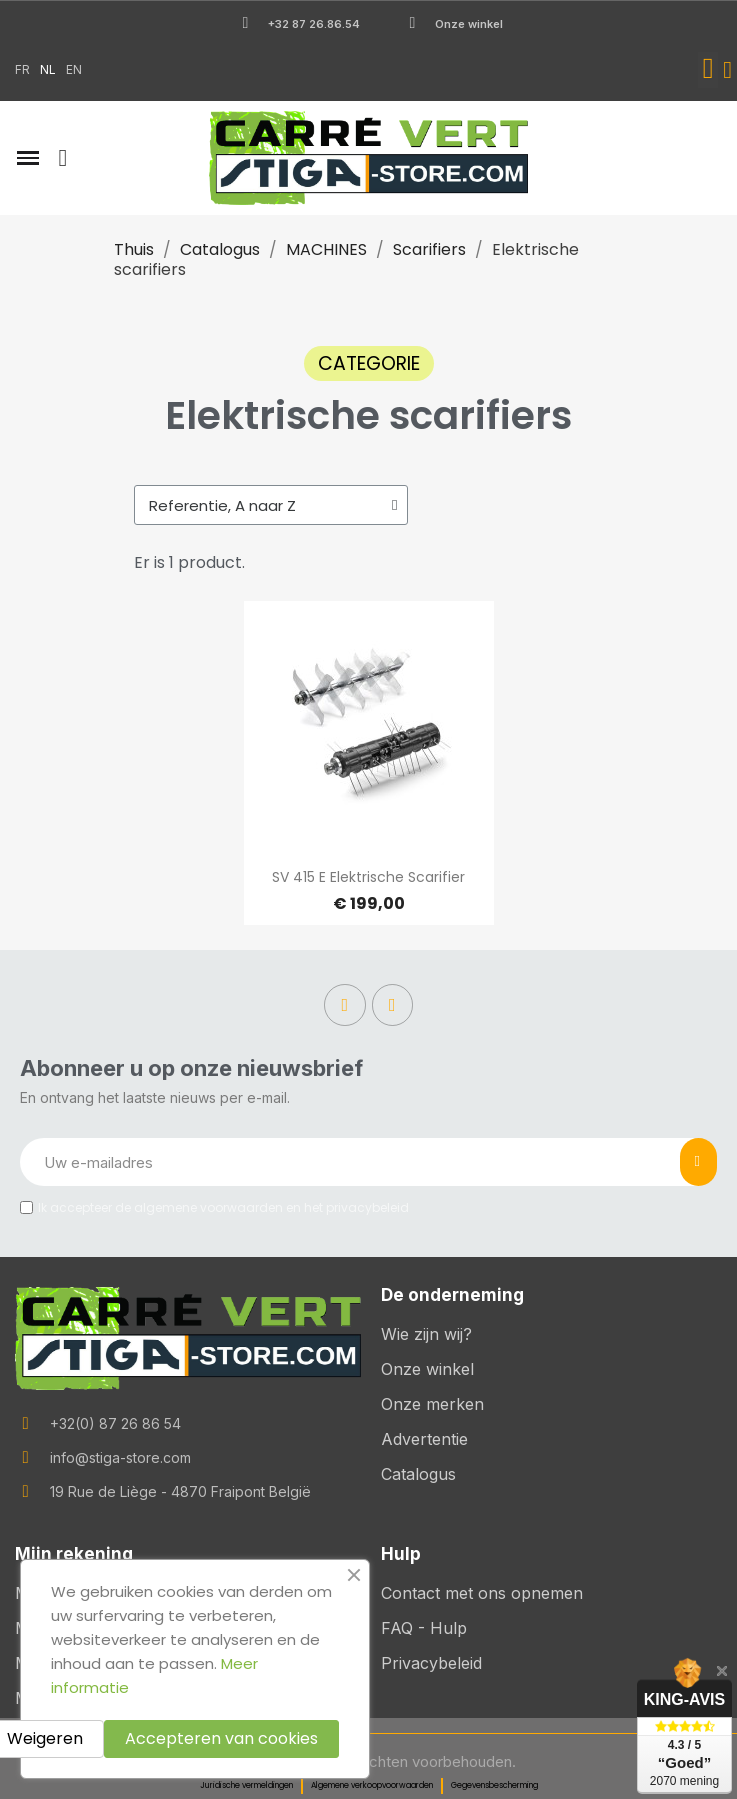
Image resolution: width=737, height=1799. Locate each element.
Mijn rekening (74, 1554)
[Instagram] (393, 1005)
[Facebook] (345, 1005)
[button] (708, 70)
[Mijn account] (727, 70)
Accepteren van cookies (221, 1738)
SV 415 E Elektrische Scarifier (368, 877)
